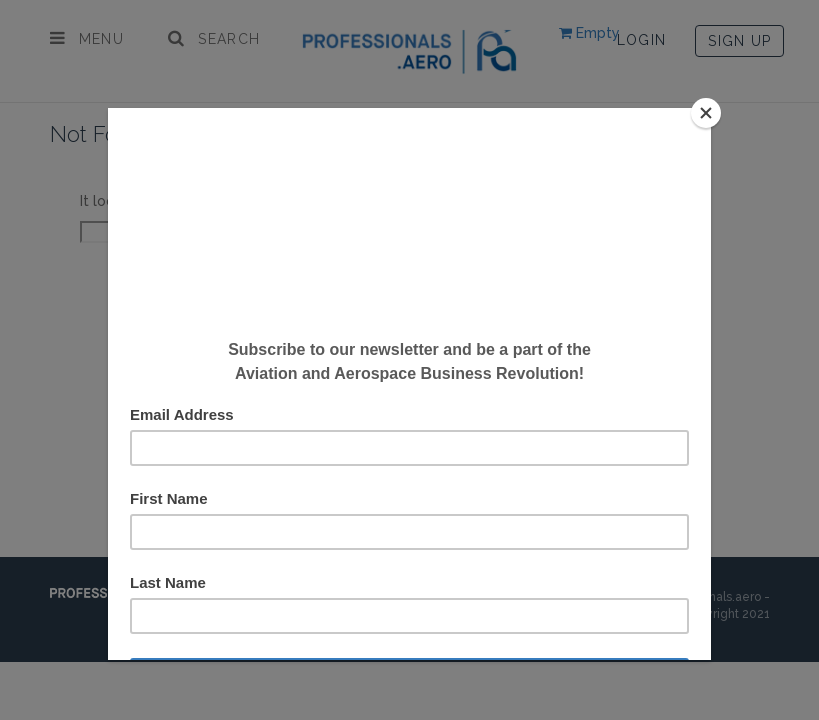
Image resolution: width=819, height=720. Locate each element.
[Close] (706, 113)
